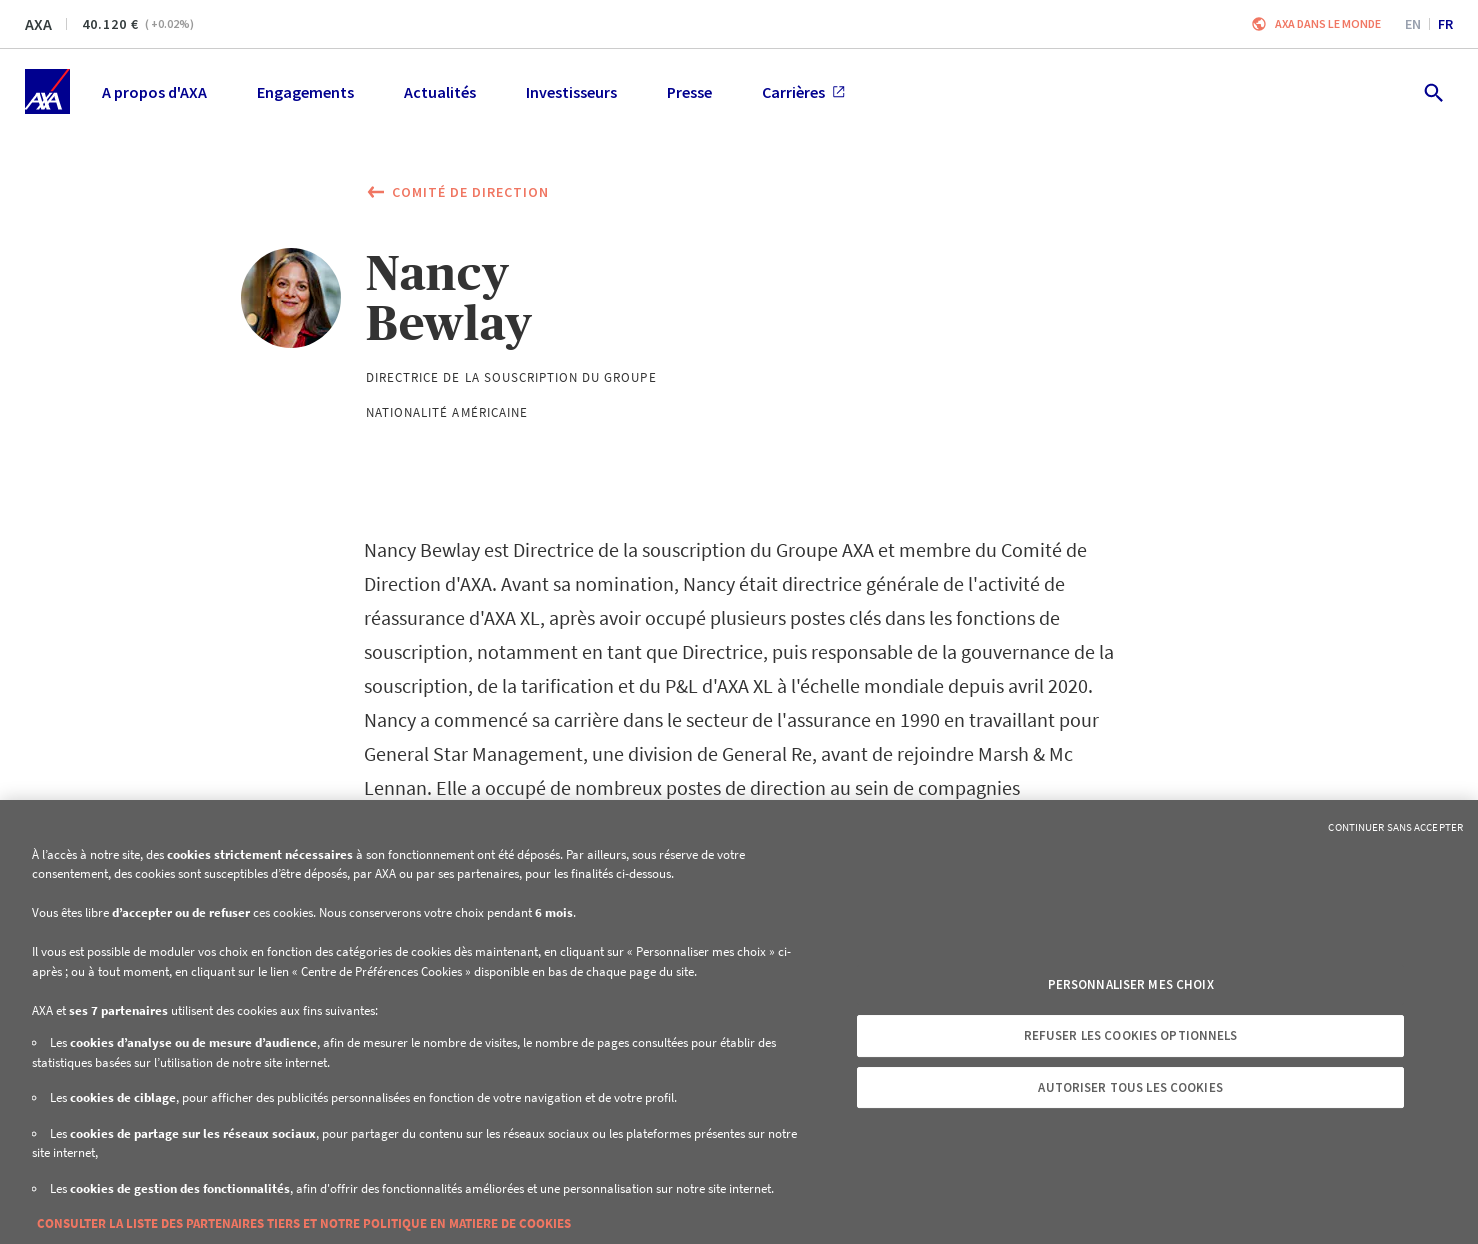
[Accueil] (47, 91)
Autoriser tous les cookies (1130, 1087)
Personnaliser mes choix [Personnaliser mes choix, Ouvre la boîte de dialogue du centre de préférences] (1131, 984)
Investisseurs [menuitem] (571, 92)
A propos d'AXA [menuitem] (154, 92)
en (1413, 24)
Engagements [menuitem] (305, 92)
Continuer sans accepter (1395, 827)
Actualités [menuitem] (440, 92)
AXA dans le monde (1328, 23)
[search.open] (1432, 91)
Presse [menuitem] (689, 92)
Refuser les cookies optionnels (1131, 1035)
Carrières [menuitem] (803, 92)
